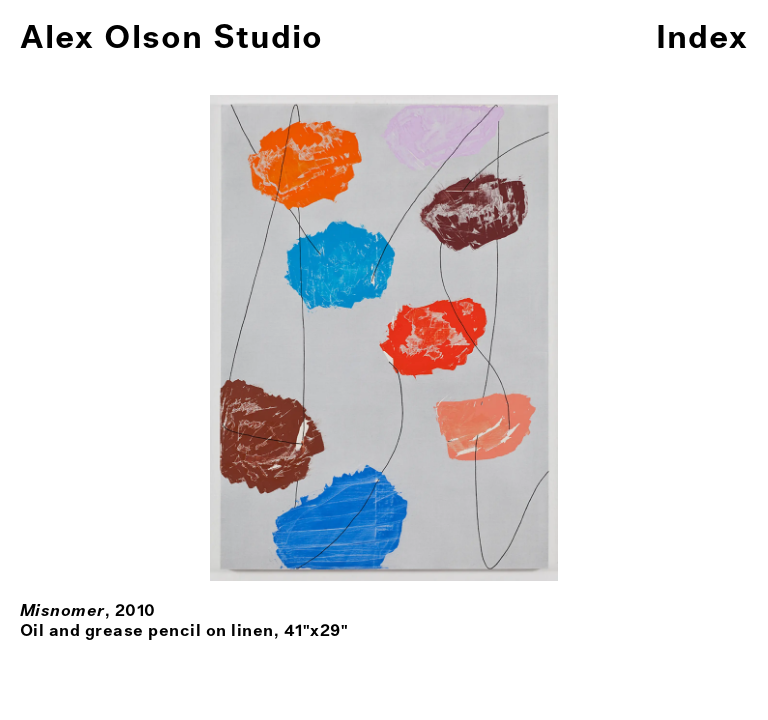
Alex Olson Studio (171, 38)
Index (702, 38)
